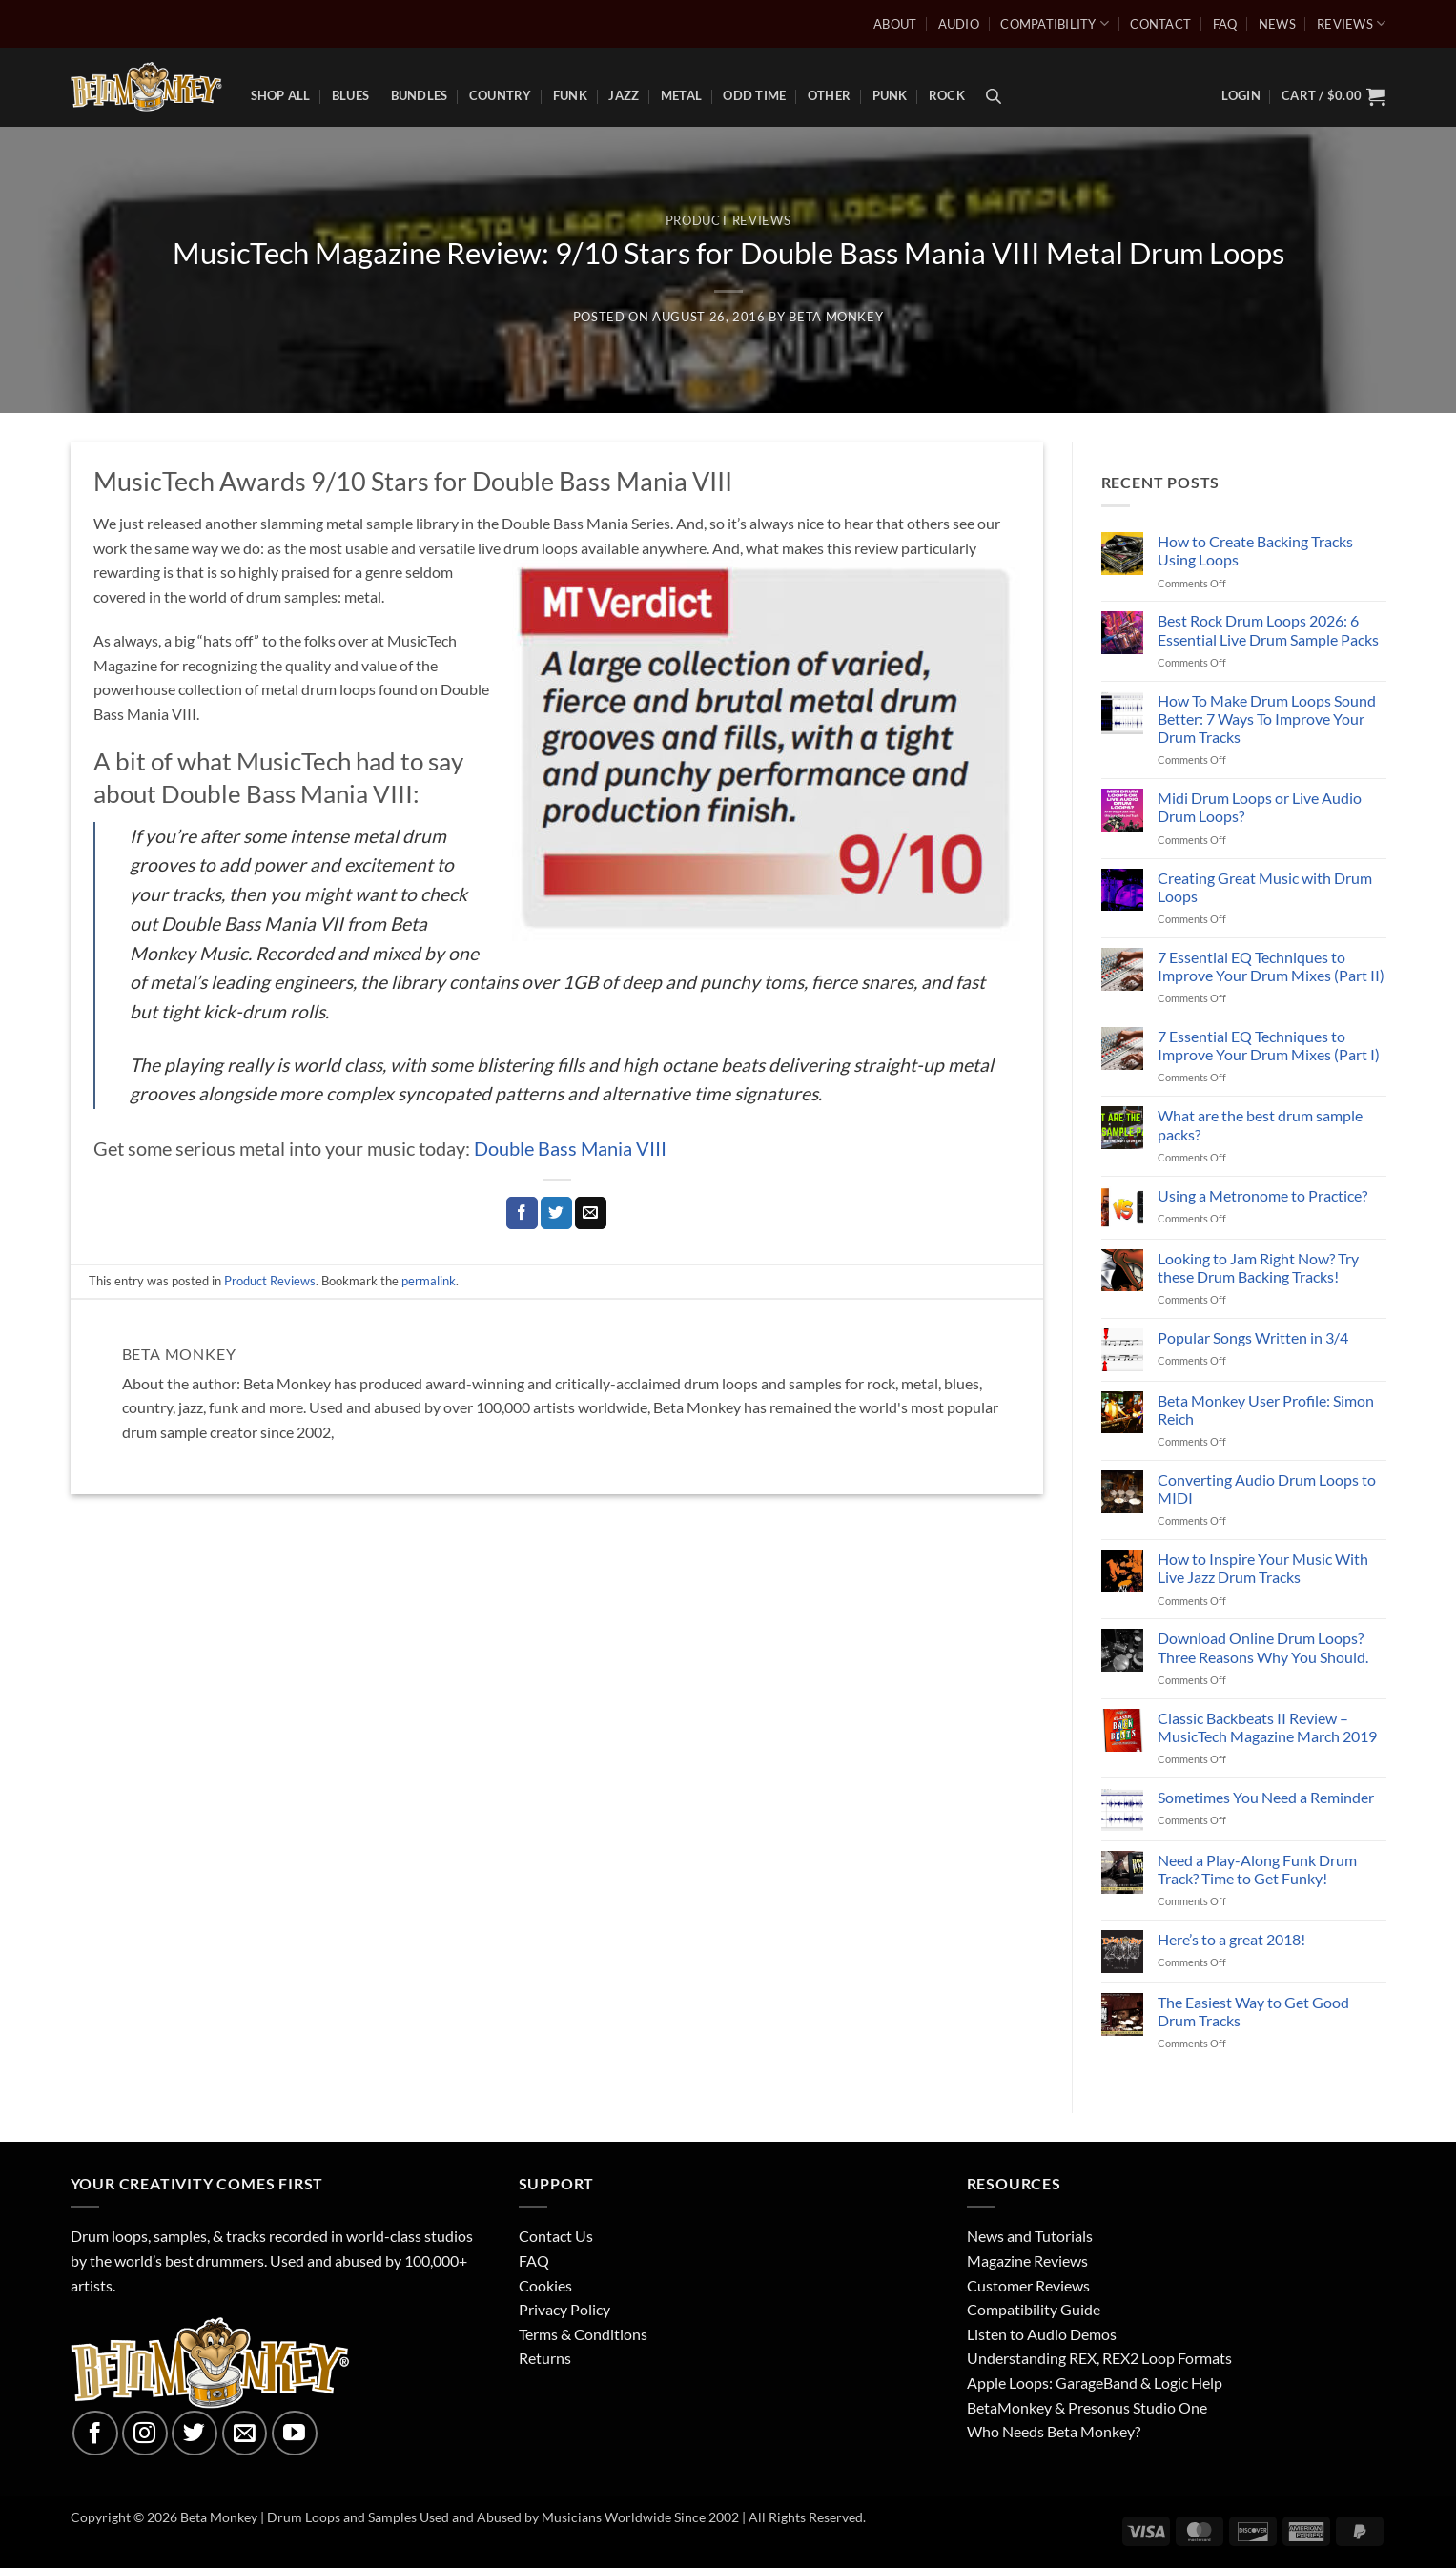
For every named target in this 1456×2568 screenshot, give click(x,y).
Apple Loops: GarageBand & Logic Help (1094, 2382)
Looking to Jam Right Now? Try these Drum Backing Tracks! (1258, 1267)
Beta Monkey (836, 316)
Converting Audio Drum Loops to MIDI (1267, 1488)
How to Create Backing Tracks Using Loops (1255, 550)
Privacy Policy (564, 2309)
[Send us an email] (245, 2433)
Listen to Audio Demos (1042, 2334)
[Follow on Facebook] (95, 2433)
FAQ (1225, 23)
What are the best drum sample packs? (1260, 1124)
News (1277, 23)
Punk (890, 95)
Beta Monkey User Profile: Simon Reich (1266, 1409)
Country (500, 95)
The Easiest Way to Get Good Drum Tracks (1253, 2011)
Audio (958, 23)
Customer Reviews (1028, 2285)
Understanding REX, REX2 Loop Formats (1099, 2358)
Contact (1160, 23)
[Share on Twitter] (556, 1213)
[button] (1333, 96)
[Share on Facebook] (522, 1213)
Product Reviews (728, 220)
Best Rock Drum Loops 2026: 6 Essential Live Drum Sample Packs (1268, 629)
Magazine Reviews (1027, 2260)
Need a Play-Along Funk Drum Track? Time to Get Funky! (1257, 1869)
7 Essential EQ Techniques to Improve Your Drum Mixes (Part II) (1271, 966)
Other (829, 95)
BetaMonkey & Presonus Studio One (1087, 2407)
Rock (947, 95)
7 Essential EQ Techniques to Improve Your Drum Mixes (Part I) (1269, 1045)
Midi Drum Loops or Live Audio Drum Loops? (1260, 807)
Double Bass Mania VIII (570, 1148)
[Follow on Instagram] (145, 2433)
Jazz (623, 95)
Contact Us (556, 2236)
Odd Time (754, 95)
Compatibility (1054, 23)
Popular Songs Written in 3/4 (1253, 1337)
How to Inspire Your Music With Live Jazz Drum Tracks (1263, 1568)
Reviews (1351, 23)
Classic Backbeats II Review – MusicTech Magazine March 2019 (1267, 1727)
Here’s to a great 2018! (1231, 1939)
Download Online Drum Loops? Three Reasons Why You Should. (1263, 1647)
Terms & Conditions (583, 2334)
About (894, 23)
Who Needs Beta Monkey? (1053, 2431)
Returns (545, 2358)
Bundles (419, 95)
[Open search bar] (993, 96)
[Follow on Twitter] (194, 2433)
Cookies (545, 2285)
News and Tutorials (1030, 2236)
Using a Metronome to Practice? (1262, 1195)
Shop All (281, 95)
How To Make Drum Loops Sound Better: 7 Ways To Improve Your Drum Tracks (1267, 718)
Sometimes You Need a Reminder (1266, 1797)
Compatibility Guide (1033, 2309)
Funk (570, 95)
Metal (681, 95)
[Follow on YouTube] (295, 2433)
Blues (350, 95)
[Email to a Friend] (590, 1213)
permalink (428, 1280)
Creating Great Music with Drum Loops (1265, 887)
